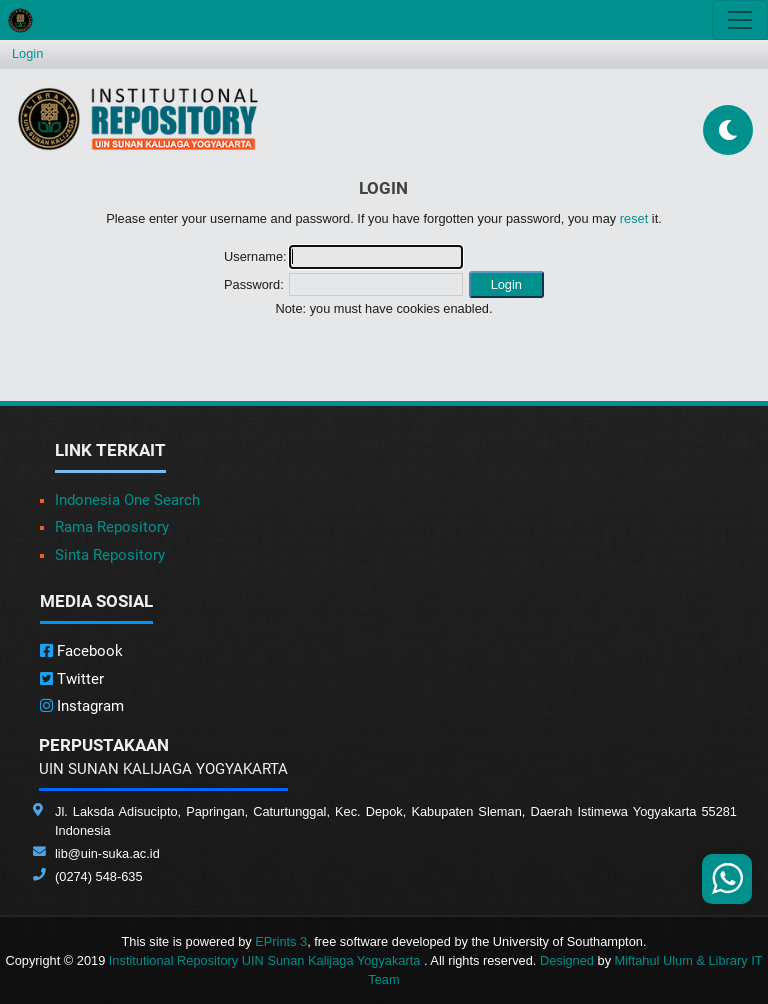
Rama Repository (112, 527)
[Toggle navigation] (740, 20)
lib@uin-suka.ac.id (107, 853)
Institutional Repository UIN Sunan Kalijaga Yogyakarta (266, 960)
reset (634, 218)
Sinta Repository (110, 555)
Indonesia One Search (127, 500)
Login (27, 53)
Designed (567, 960)
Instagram (82, 706)
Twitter (72, 679)
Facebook (81, 651)
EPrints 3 (281, 941)
